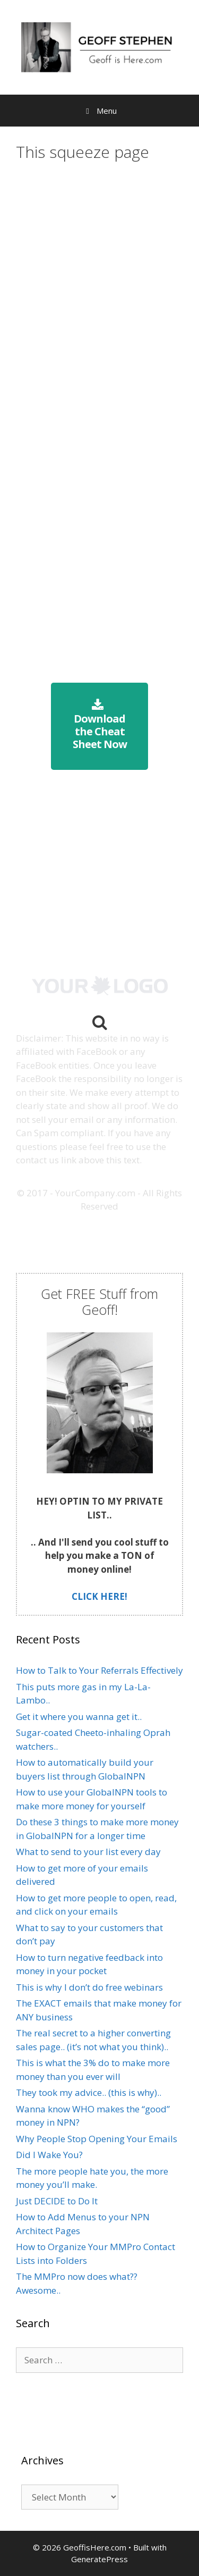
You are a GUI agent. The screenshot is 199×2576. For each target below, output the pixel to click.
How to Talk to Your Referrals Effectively (99, 1670)
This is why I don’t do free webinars (89, 1987)
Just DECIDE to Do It (57, 2201)
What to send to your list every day (88, 1851)
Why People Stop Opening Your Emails (96, 2139)
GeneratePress (99, 2559)
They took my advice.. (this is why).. (88, 2092)
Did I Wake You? (49, 2155)
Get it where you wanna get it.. (79, 1716)
